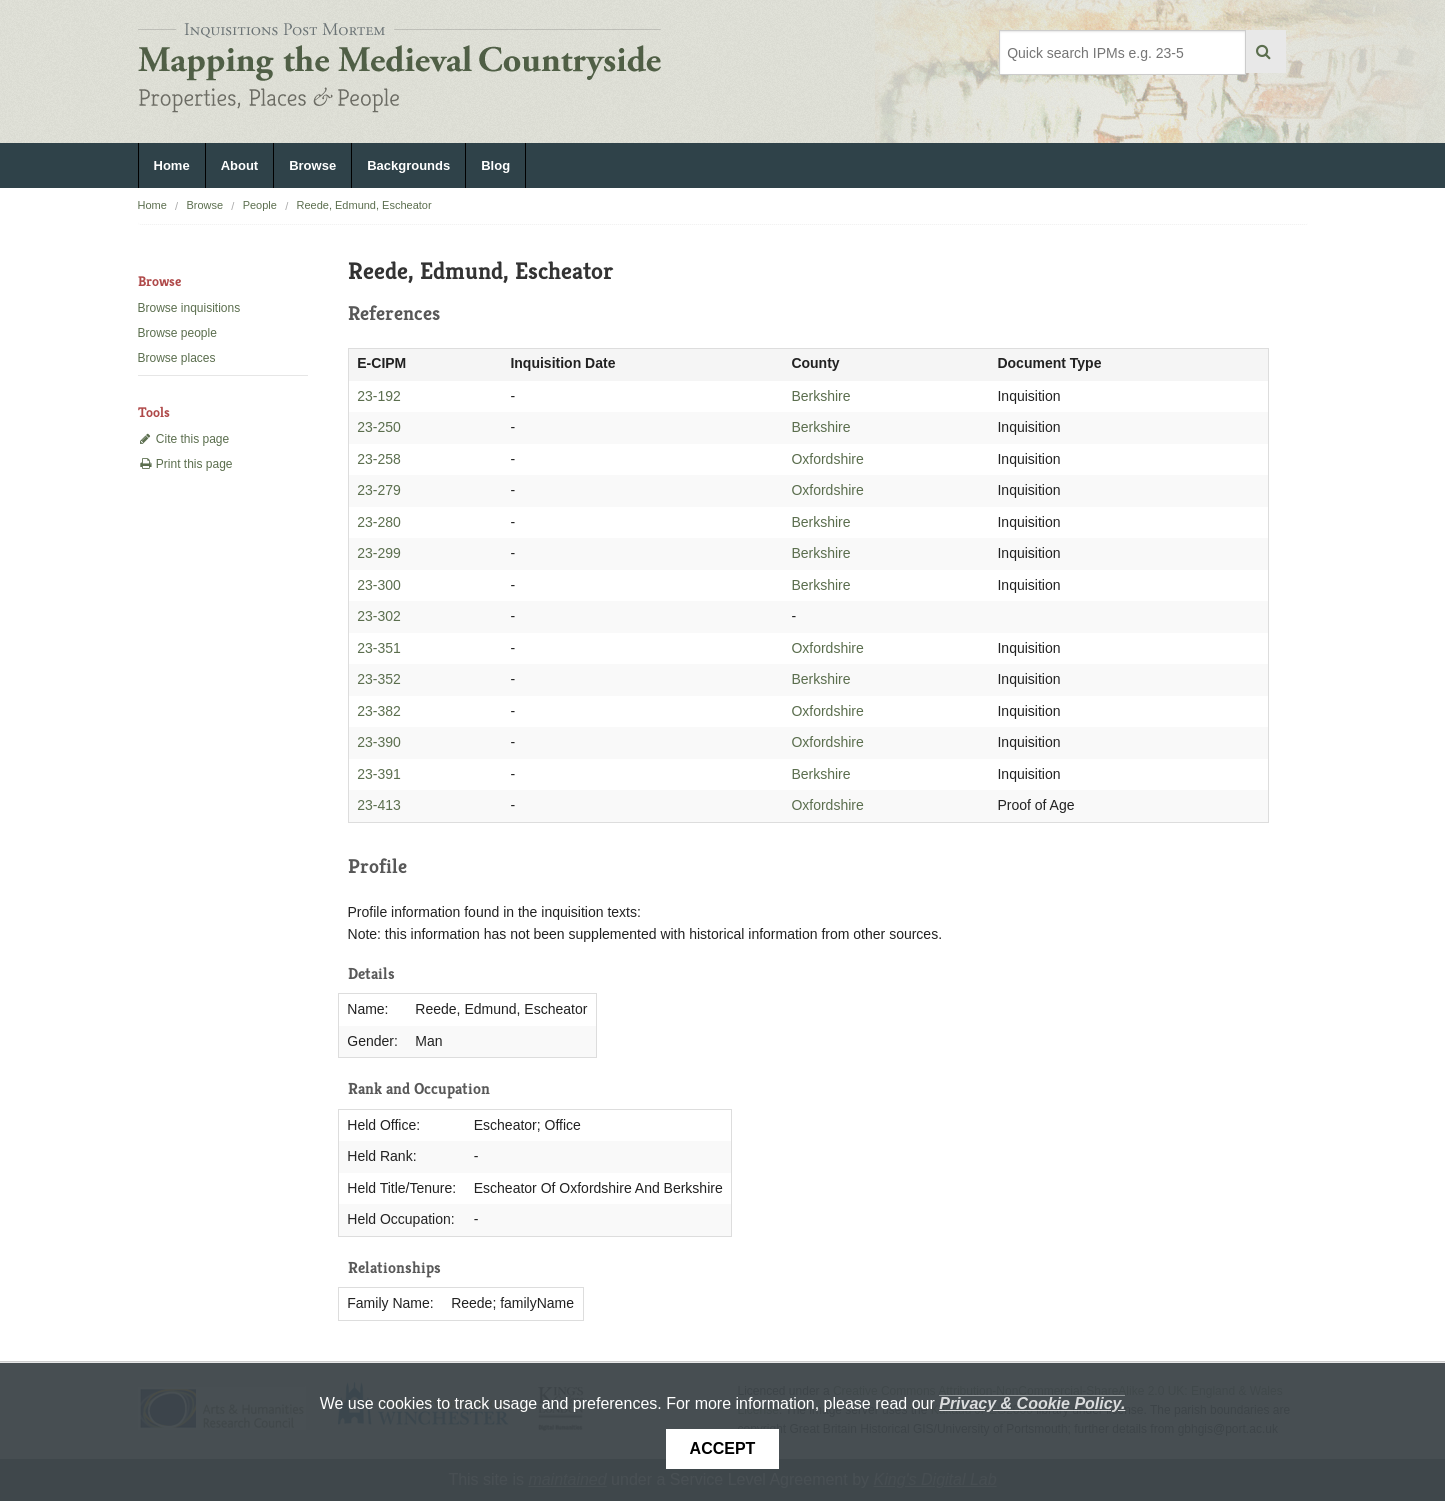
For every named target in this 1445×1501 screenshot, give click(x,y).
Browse (312, 165)
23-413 (379, 805)
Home (172, 165)
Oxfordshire (827, 459)
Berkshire (820, 396)
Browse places (177, 358)
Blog (495, 165)
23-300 (379, 585)
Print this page (185, 464)
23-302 (379, 616)
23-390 (379, 742)
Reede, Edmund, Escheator (363, 205)
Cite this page (184, 439)
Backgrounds (408, 165)
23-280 (379, 522)
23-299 (379, 553)
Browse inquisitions (189, 308)
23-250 (379, 427)
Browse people (177, 333)
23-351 (379, 648)
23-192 (379, 396)
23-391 (379, 774)
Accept (723, 1448)
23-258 (379, 459)
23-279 (379, 490)
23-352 (379, 679)
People (260, 205)
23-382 (379, 711)
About (240, 165)
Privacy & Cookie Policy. (1032, 1403)
